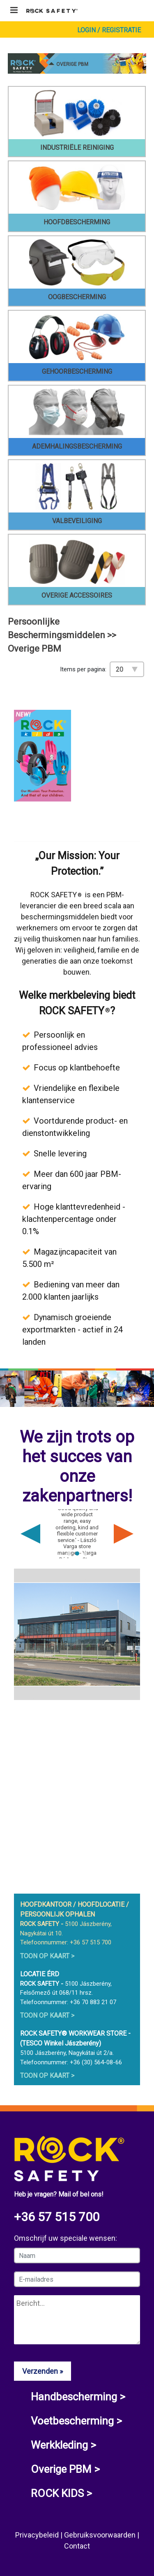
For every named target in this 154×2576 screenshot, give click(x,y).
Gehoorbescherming (77, 371)
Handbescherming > (78, 2397)
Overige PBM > (65, 2469)
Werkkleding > (63, 2445)
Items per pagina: (83, 669)
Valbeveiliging (77, 521)
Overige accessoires (76, 595)
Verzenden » (42, 2371)
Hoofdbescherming (77, 222)
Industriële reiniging (77, 147)
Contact (77, 2546)
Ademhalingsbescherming (77, 446)
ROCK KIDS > (61, 2493)
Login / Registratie (109, 30)
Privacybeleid (37, 2535)
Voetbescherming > (76, 2421)
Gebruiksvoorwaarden (100, 2535)
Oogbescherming (77, 297)
